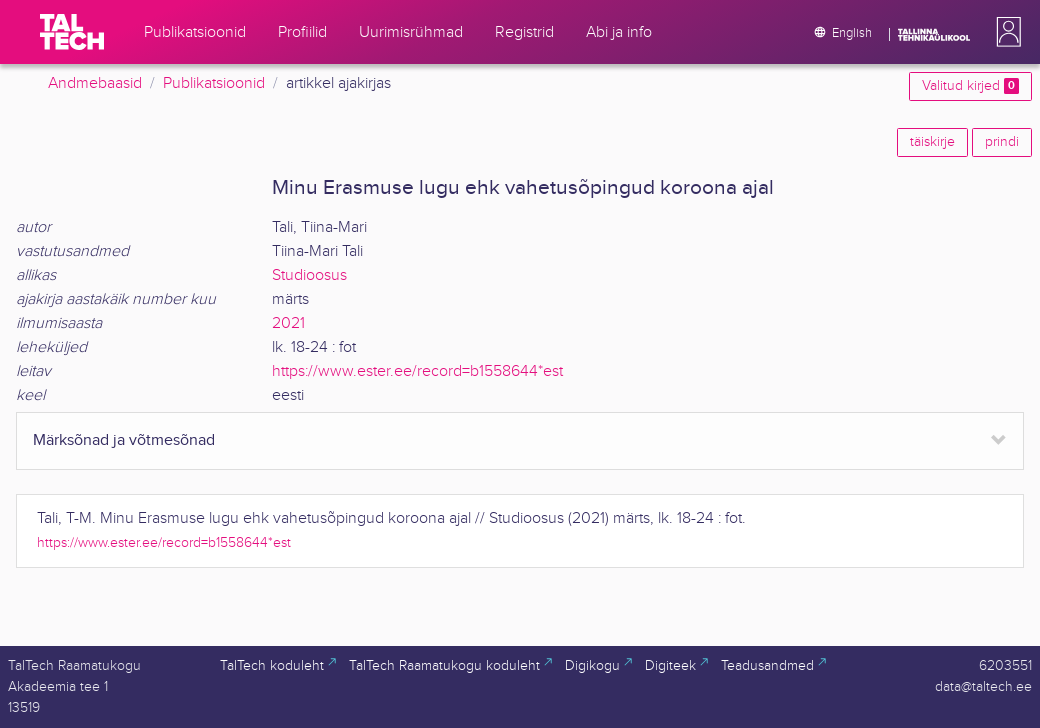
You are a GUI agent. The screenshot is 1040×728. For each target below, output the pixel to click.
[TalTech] (72, 32)
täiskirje (932, 142)
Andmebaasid (95, 83)
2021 (288, 323)
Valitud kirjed (970, 86)
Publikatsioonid (214, 83)
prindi (1002, 142)
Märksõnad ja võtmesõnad (124, 440)
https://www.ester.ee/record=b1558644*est (417, 371)
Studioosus (309, 275)
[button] (1005, 32)
